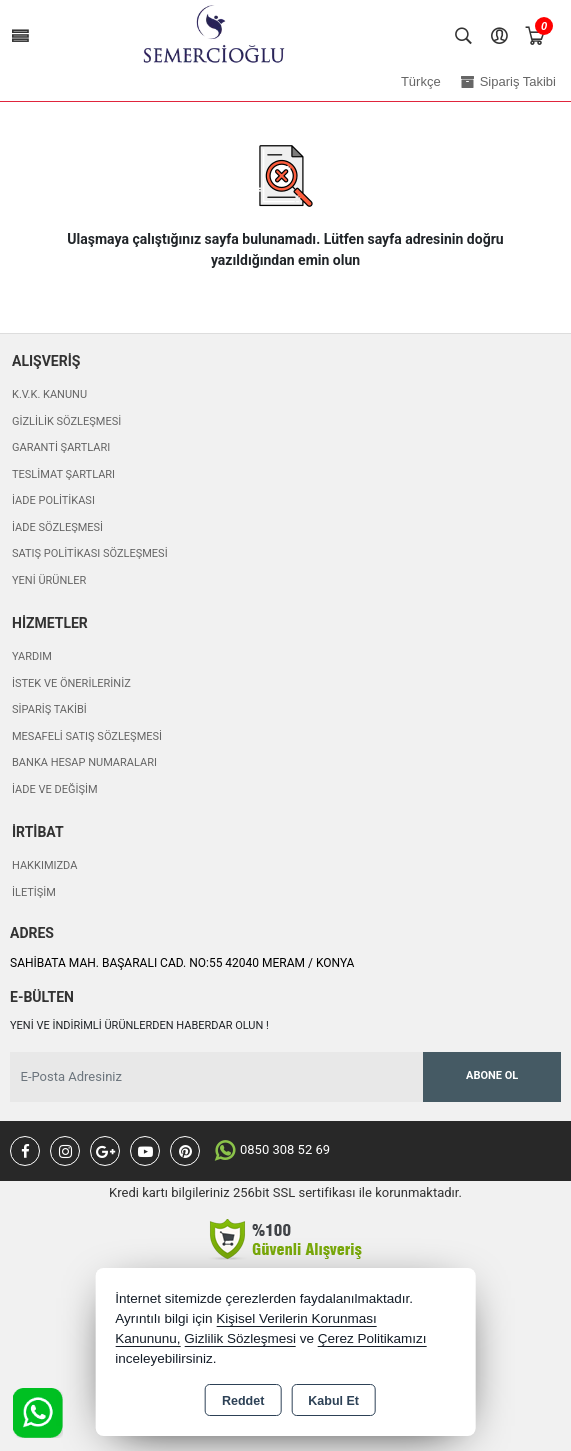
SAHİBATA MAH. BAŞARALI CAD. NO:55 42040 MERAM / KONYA (182, 963)
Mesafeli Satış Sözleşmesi (87, 736)
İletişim (34, 892)
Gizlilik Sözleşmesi (66, 421)
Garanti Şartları (61, 447)
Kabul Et (333, 1401)
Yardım (32, 656)
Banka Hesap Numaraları (84, 762)
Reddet (243, 1401)
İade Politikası (53, 500)
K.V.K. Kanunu (49, 394)
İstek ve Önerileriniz (71, 683)
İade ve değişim (55, 789)
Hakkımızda (44, 865)
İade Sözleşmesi (57, 527)
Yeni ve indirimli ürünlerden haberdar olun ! (139, 1025)
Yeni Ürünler (49, 580)
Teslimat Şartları (63, 474)
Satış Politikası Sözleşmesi (90, 553)
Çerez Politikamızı (372, 1338)
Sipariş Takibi (49, 709)
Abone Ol (492, 1075)
